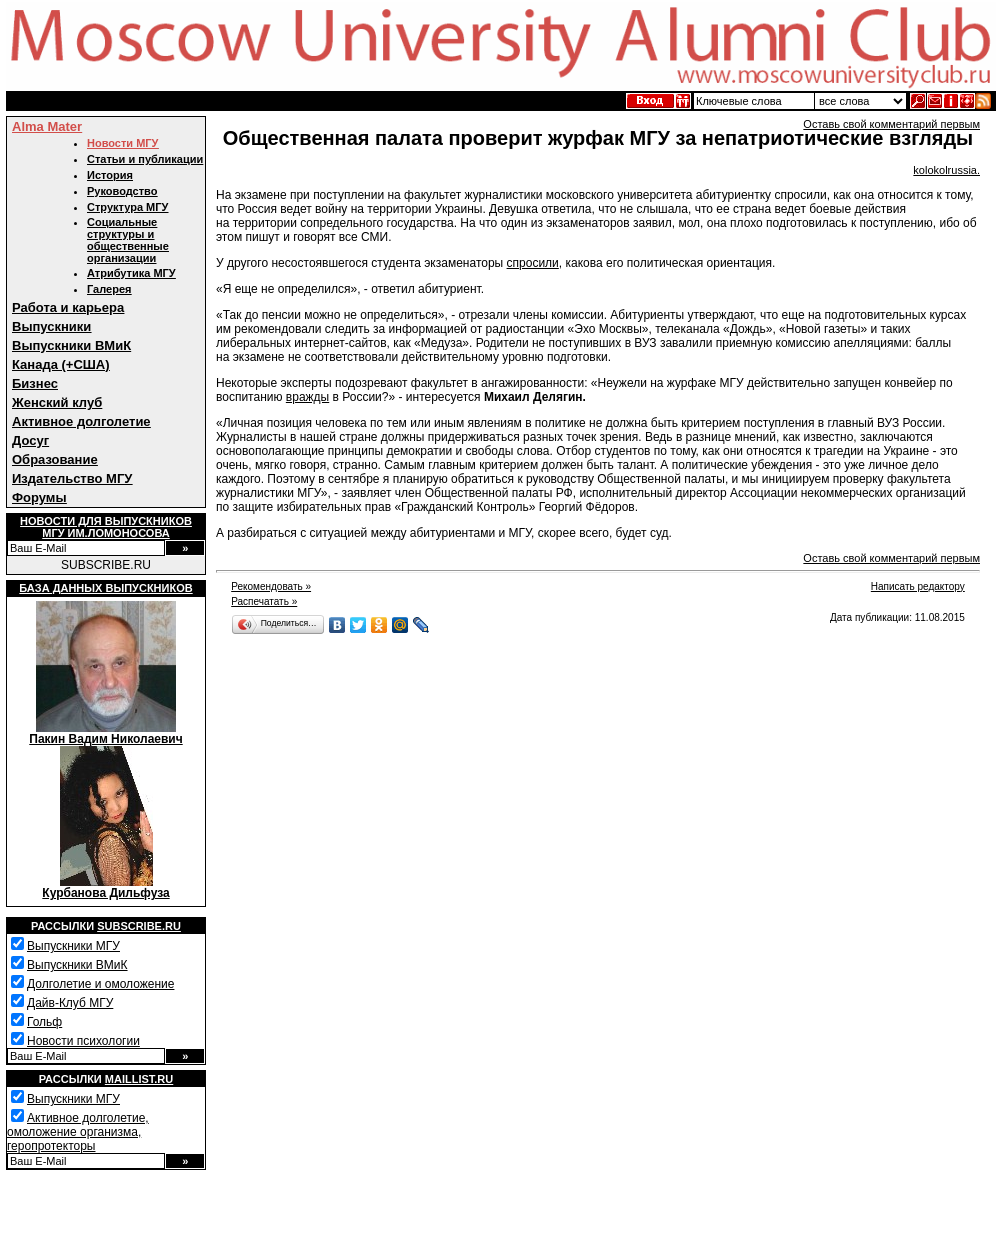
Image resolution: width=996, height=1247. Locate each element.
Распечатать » (264, 601)
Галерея (109, 289)
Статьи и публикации (145, 159)
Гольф (44, 1022)
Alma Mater (47, 126)
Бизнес (35, 383)
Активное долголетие (81, 421)
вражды (307, 397)
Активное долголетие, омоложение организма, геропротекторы (78, 1132)
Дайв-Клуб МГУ (70, 1003)
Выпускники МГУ (73, 946)
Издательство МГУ (72, 478)
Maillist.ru (139, 1079)
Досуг (30, 440)
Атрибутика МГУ (131, 273)
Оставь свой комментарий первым (891, 124)
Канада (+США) (61, 364)
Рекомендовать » (271, 586)
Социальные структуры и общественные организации (128, 240)
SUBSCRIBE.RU (106, 565)
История (110, 175)
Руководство (122, 191)
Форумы (39, 497)
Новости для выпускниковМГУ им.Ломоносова (106, 527)
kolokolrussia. (946, 170)
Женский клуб (57, 402)
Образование (55, 459)
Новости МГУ (122, 143)
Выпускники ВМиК (71, 345)
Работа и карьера (68, 307)
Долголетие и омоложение (100, 984)
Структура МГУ (127, 207)
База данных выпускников (105, 588)
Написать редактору (918, 586)
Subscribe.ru (139, 926)
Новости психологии (83, 1041)
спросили (533, 263)
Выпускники (51, 326)
